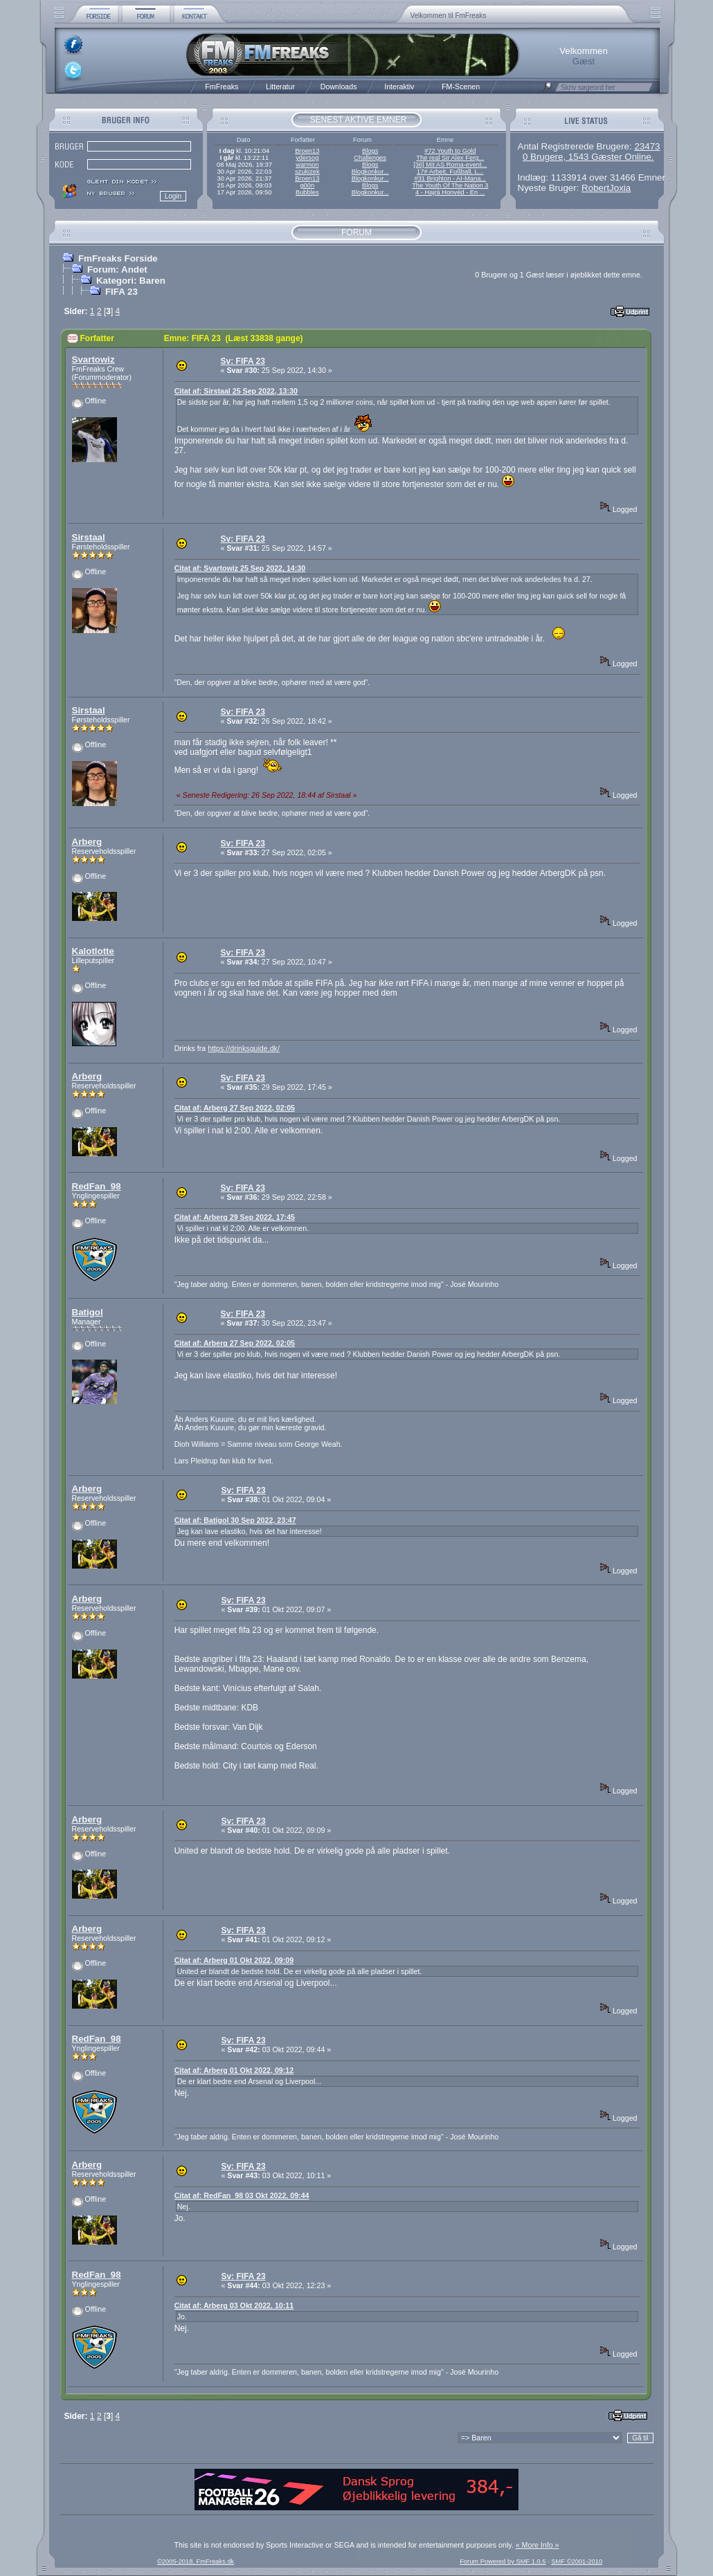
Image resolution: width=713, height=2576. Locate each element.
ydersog (307, 157)
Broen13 (307, 150)
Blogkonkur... (370, 171)
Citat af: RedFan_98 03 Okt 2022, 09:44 (241, 2195)
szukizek (307, 171)
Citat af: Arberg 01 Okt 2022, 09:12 (234, 2070)
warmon (307, 164)
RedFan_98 (96, 1186)
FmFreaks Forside (118, 258)
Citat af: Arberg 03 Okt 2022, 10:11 (234, 2305)
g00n (307, 185)
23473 (647, 146)
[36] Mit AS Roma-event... (450, 164)
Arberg (87, 842)
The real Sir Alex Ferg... (450, 157)
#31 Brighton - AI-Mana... (450, 178)
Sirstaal (88, 537)
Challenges (370, 157)
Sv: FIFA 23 (243, 361)
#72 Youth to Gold (450, 150)
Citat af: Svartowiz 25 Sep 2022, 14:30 (240, 568)
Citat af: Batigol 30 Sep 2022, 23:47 (235, 1520)
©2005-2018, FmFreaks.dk (195, 2561)
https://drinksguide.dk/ (244, 1048)
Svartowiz (93, 359)
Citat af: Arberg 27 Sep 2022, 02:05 (234, 1108)
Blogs (370, 150)
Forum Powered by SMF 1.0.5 (502, 2561)
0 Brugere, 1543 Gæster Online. (588, 157)
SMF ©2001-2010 (576, 2561)
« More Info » (537, 2545)
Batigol (87, 1312)
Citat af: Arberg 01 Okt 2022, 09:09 (234, 1960)
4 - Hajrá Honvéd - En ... (450, 192)
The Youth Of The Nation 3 (450, 185)
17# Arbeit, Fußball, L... (450, 171)
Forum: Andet (117, 269)
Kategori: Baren (130, 280)
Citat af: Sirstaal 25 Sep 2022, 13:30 (236, 391)
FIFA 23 (121, 291)
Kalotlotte (93, 951)
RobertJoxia (606, 188)
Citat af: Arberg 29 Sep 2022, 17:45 (234, 1217)
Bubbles (307, 192)
